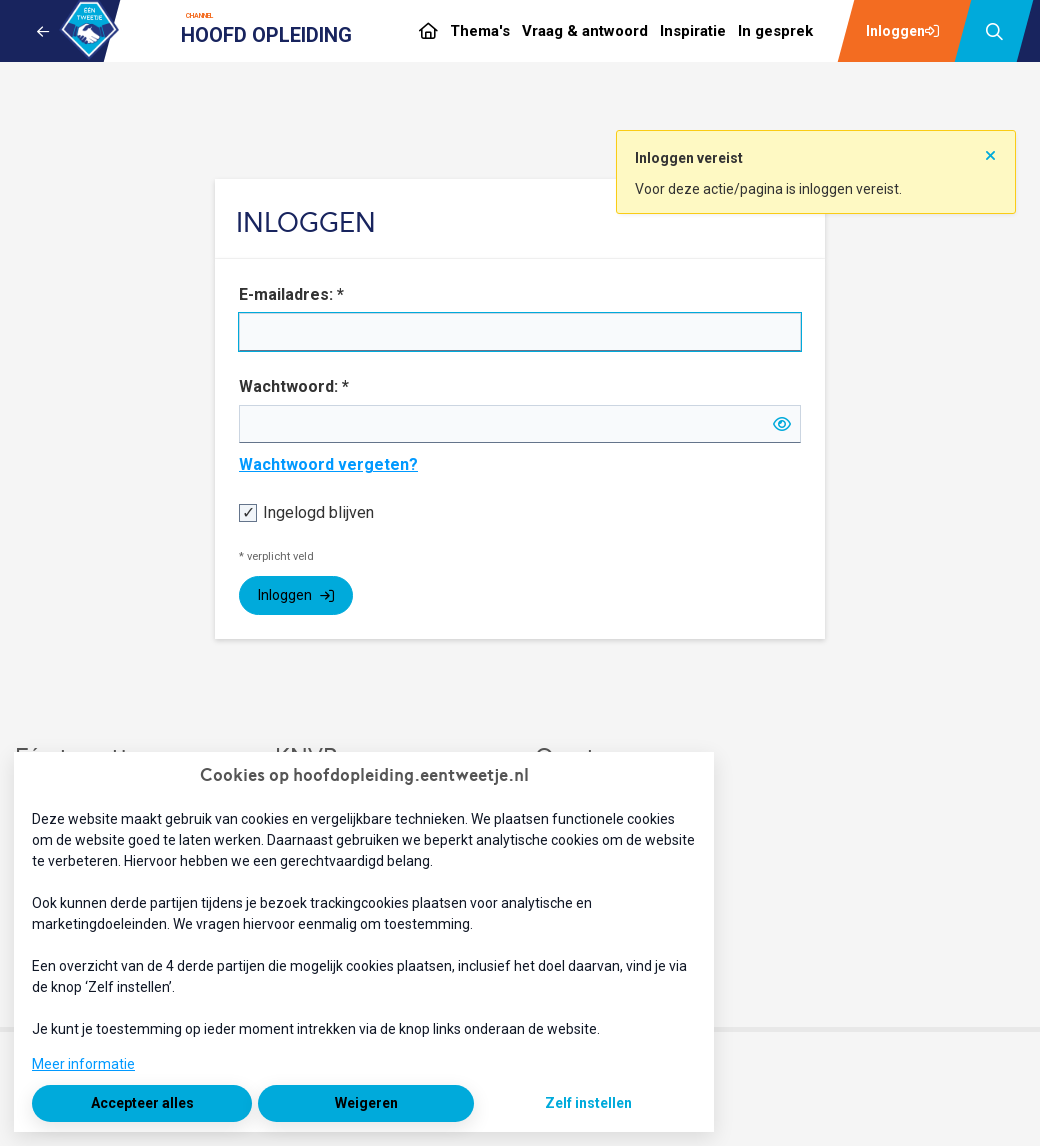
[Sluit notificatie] (990, 149)
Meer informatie (83, 1064)
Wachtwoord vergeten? (328, 464)
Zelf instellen (588, 1103)
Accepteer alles (142, 1103)
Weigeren (366, 1103)
